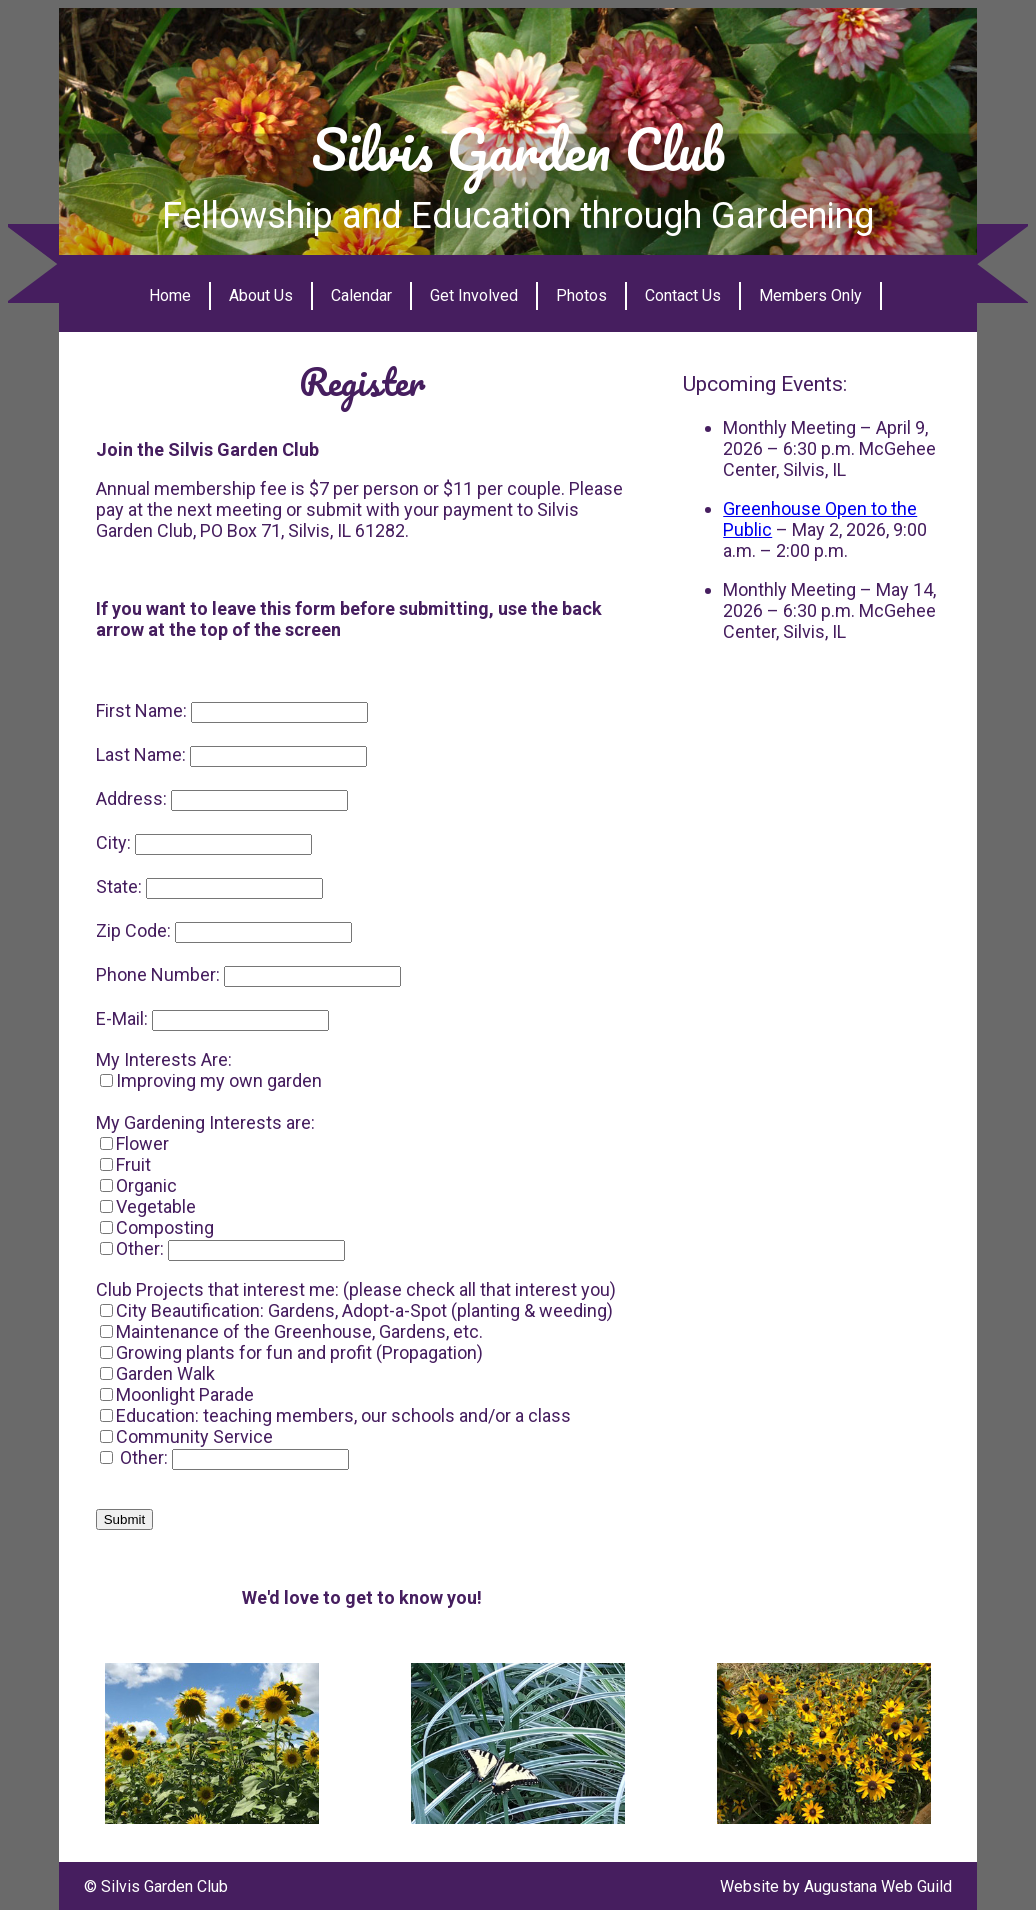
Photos (581, 295)
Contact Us (683, 295)
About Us (261, 295)
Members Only (810, 295)
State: (119, 886)
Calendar (361, 295)
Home (170, 295)
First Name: (141, 710)
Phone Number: (158, 974)
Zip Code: (133, 930)
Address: (131, 798)
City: (113, 842)
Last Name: (141, 754)
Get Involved (474, 295)
